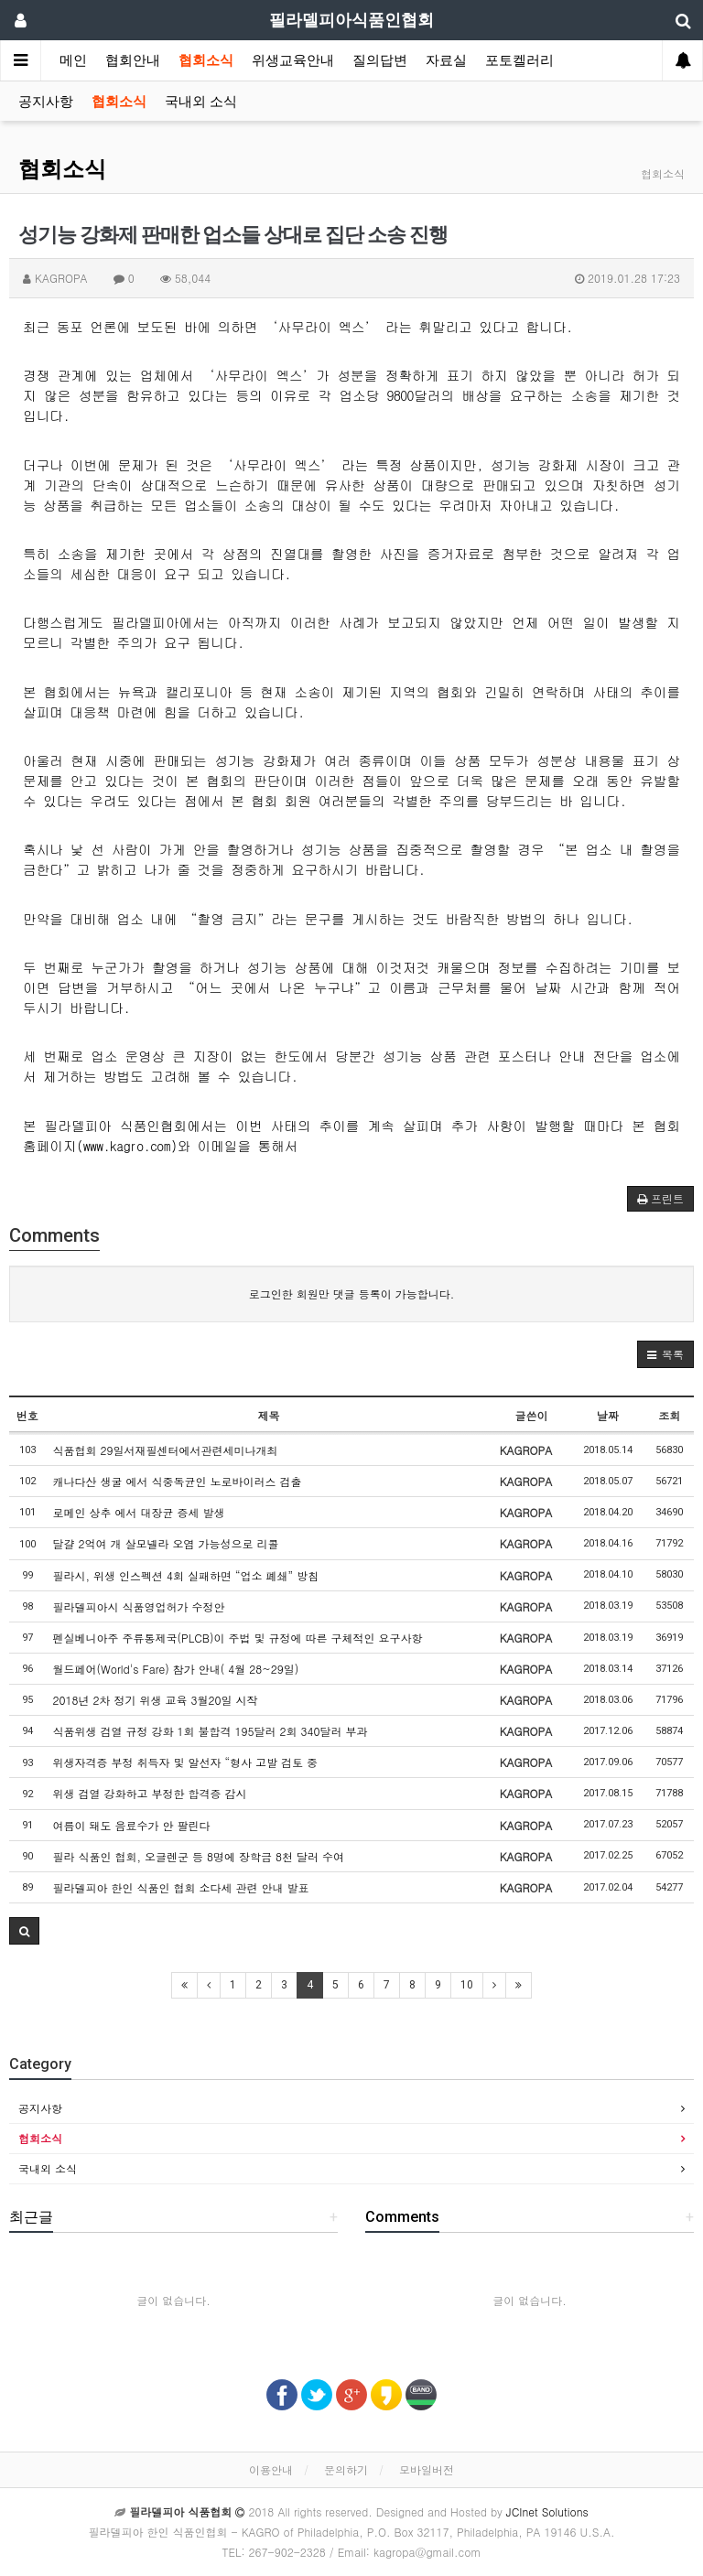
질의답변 (379, 60)
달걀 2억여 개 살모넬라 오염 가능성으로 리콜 (166, 1543)
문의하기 (346, 2469)
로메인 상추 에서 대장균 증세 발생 (139, 1512)
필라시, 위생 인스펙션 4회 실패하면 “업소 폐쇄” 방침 (186, 1575)
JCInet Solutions (547, 2511)
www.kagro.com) (130, 1145)
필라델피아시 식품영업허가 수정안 (139, 1606)
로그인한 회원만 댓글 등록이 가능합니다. (352, 1293)
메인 (73, 60)
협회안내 (132, 60)
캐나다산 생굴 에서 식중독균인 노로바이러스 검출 (177, 1481)
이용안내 (271, 2469)
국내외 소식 (201, 101)
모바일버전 (426, 2469)
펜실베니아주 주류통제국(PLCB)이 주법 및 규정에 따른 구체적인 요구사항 (238, 1637)
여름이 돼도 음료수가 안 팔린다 (132, 1825)
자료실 (446, 60)
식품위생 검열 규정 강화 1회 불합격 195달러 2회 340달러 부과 (210, 1731)
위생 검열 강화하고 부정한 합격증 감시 (150, 1793)
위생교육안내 (293, 60)
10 (466, 1984)
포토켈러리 (519, 60)
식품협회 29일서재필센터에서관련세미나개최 (165, 1450)
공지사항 (45, 101)
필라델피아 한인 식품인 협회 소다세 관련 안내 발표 (181, 1887)
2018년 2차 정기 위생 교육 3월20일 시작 (155, 1700)
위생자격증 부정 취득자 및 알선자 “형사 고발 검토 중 (186, 1762)
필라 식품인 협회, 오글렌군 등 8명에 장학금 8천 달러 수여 (199, 1856)
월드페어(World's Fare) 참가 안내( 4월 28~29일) (176, 1668)
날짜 (608, 1415)
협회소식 (205, 60)
